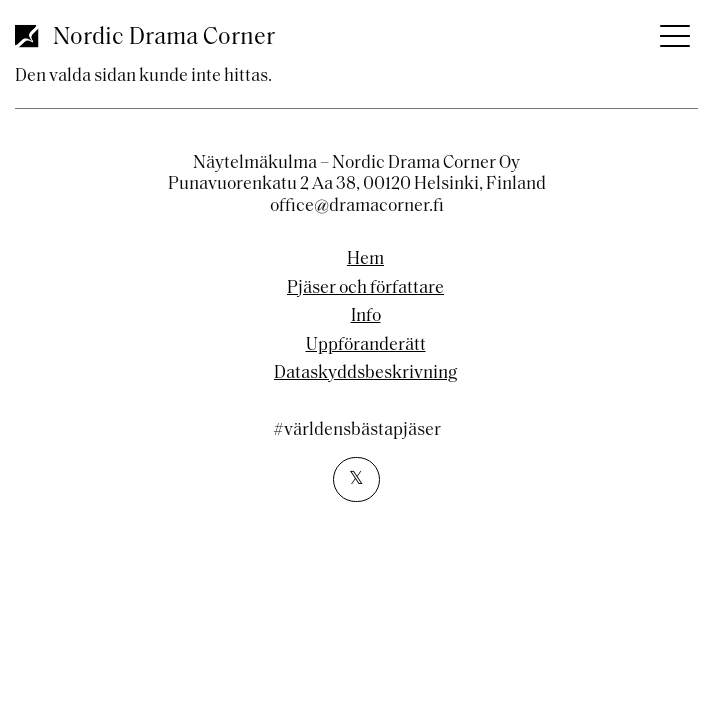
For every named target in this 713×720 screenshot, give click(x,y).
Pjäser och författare (365, 289)
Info (366, 317)
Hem (365, 260)
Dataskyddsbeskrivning (365, 374)
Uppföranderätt (366, 346)
